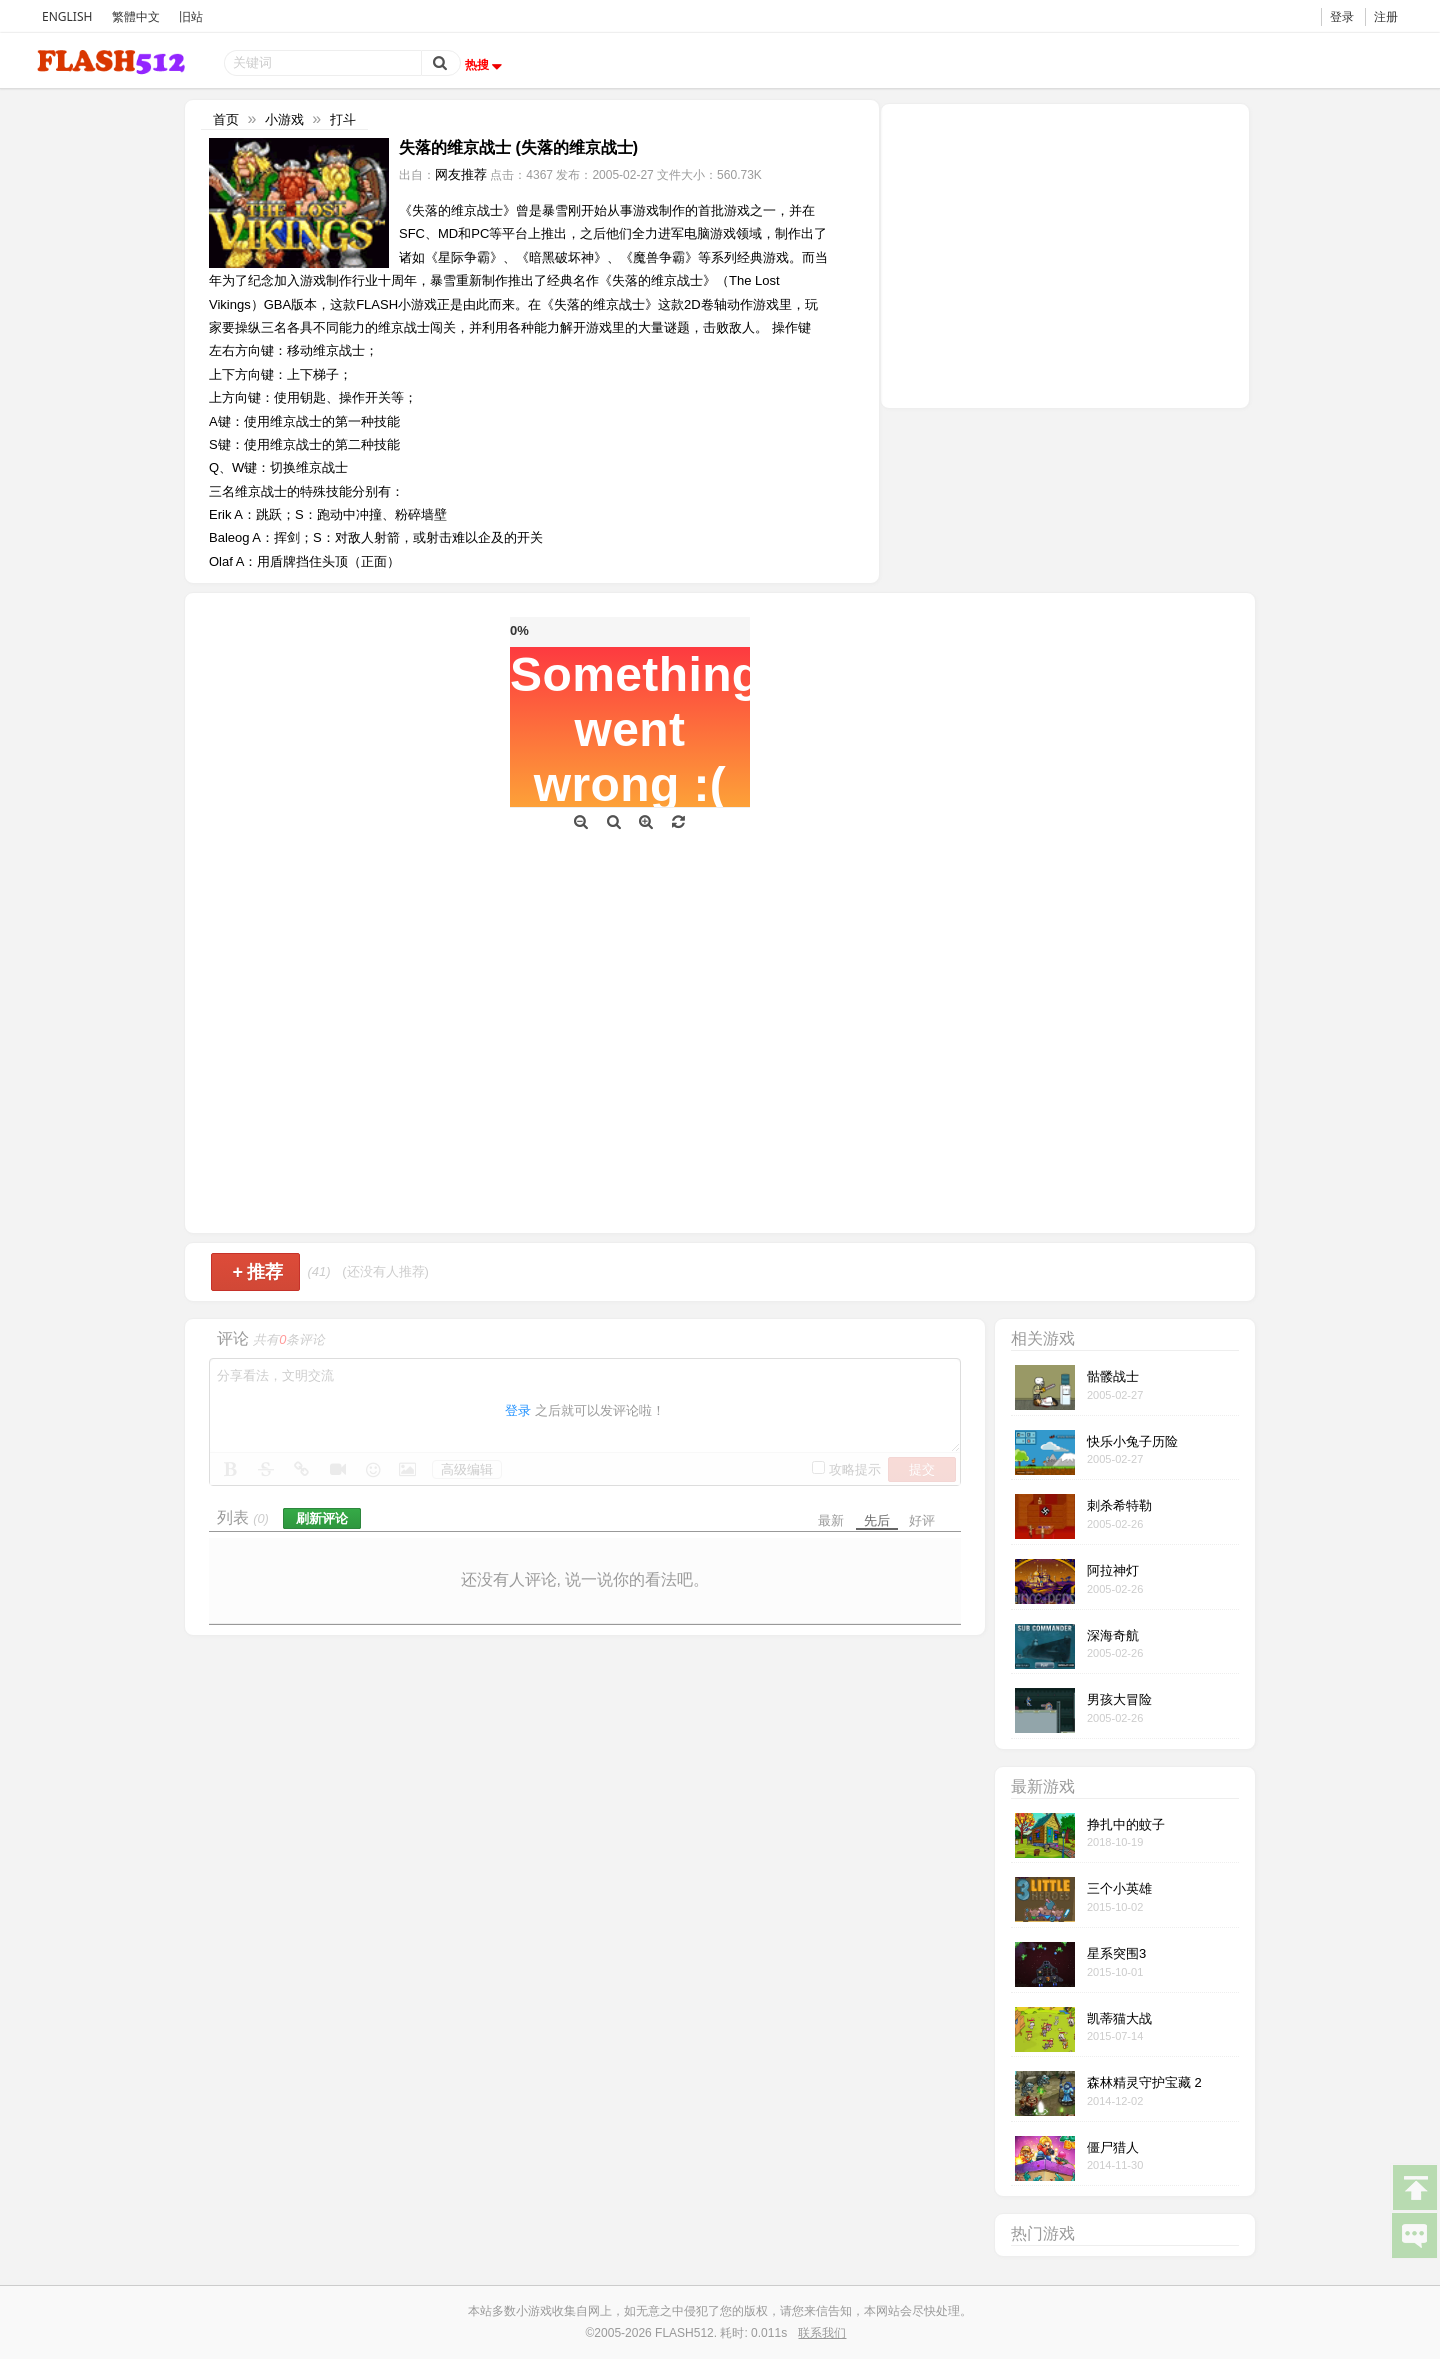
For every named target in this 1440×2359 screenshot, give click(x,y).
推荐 (257, 1272)
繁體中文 (136, 16)
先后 (877, 1520)
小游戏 (284, 119)
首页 (226, 119)
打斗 (343, 119)
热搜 (486, 65)
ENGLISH (67, 16)
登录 (1342, 16)
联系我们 (822, 2333)
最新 (831, 1520)
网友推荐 (461, 174)
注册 (1386, 16)
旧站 (191, 16)
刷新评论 (322, 1518)
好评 (922, 1520)
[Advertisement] (1065, 254)
